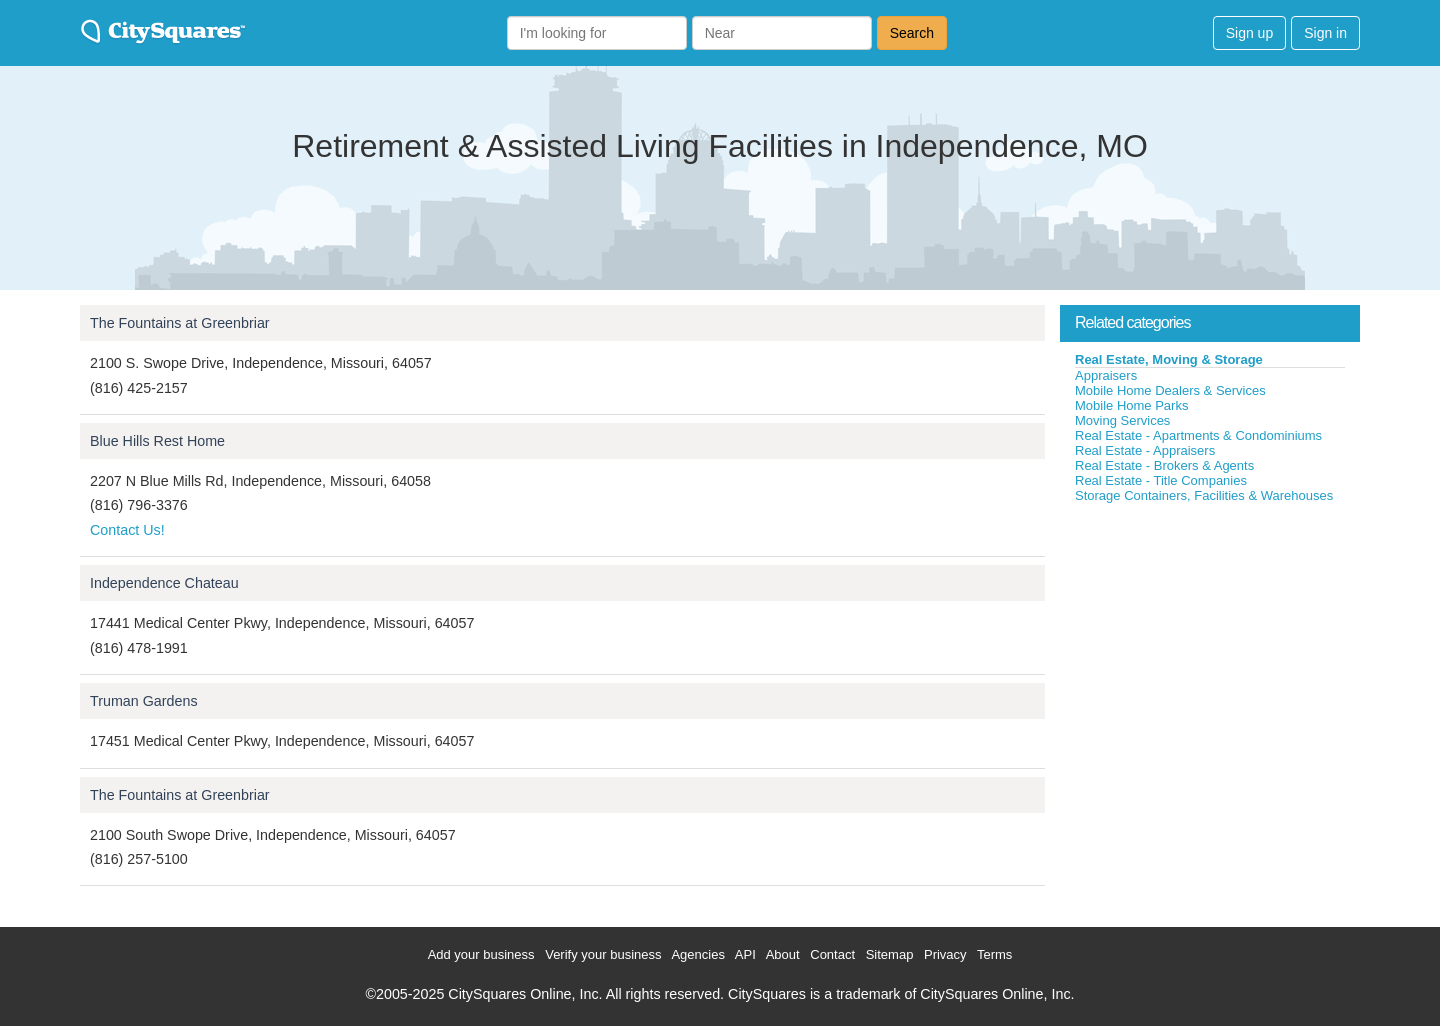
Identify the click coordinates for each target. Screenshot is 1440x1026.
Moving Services (1122, 420)
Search (912, 33)
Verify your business (603, 954)
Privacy (945, 954)
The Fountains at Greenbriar (180, 323)
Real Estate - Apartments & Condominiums (1198, 435)
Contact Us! (127, 530)
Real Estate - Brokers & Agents (1164, 465)
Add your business (481, 954)
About (783, 954)
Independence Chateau (164, 583)
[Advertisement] (1210, 654)
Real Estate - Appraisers (1145, 450)
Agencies (697, 954)
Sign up (1249, 33)
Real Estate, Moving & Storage (1169, 359)
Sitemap (890, 954)
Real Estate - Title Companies (1161, 480)
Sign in (1325, 33)
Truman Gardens (144, 701)
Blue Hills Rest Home (157, 441)
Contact (832, 954)
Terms (994, 954)
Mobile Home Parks (1131, 405)
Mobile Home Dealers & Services (1170, 390)
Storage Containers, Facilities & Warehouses (1204, 495)
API (745, 954)
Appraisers (1106, 375)
